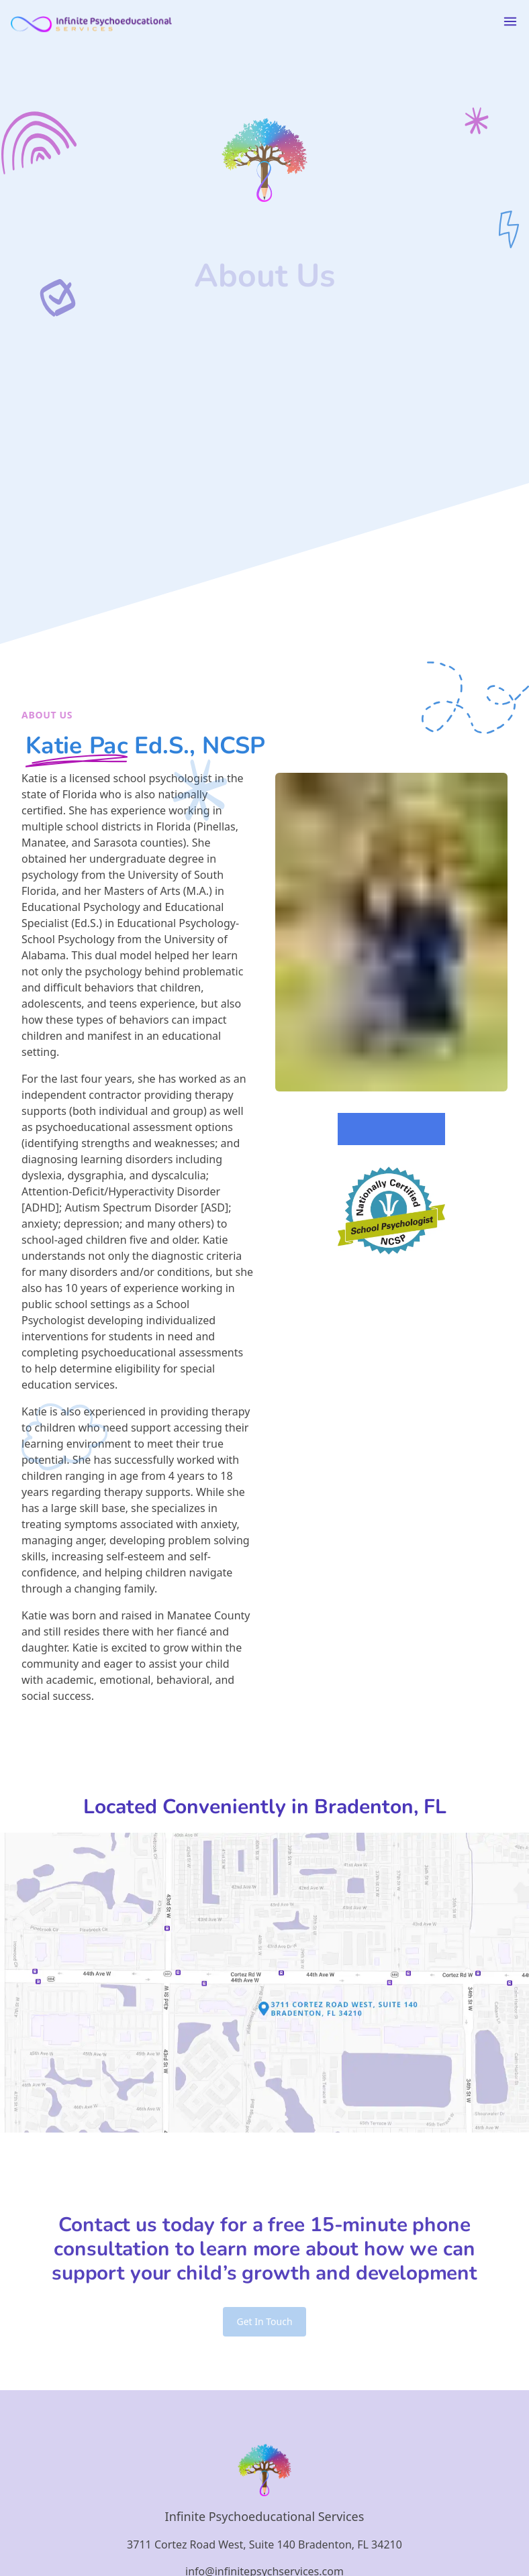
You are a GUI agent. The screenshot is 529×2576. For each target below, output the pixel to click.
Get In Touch (264, 2321)
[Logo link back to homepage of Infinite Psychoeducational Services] (91, 21)
